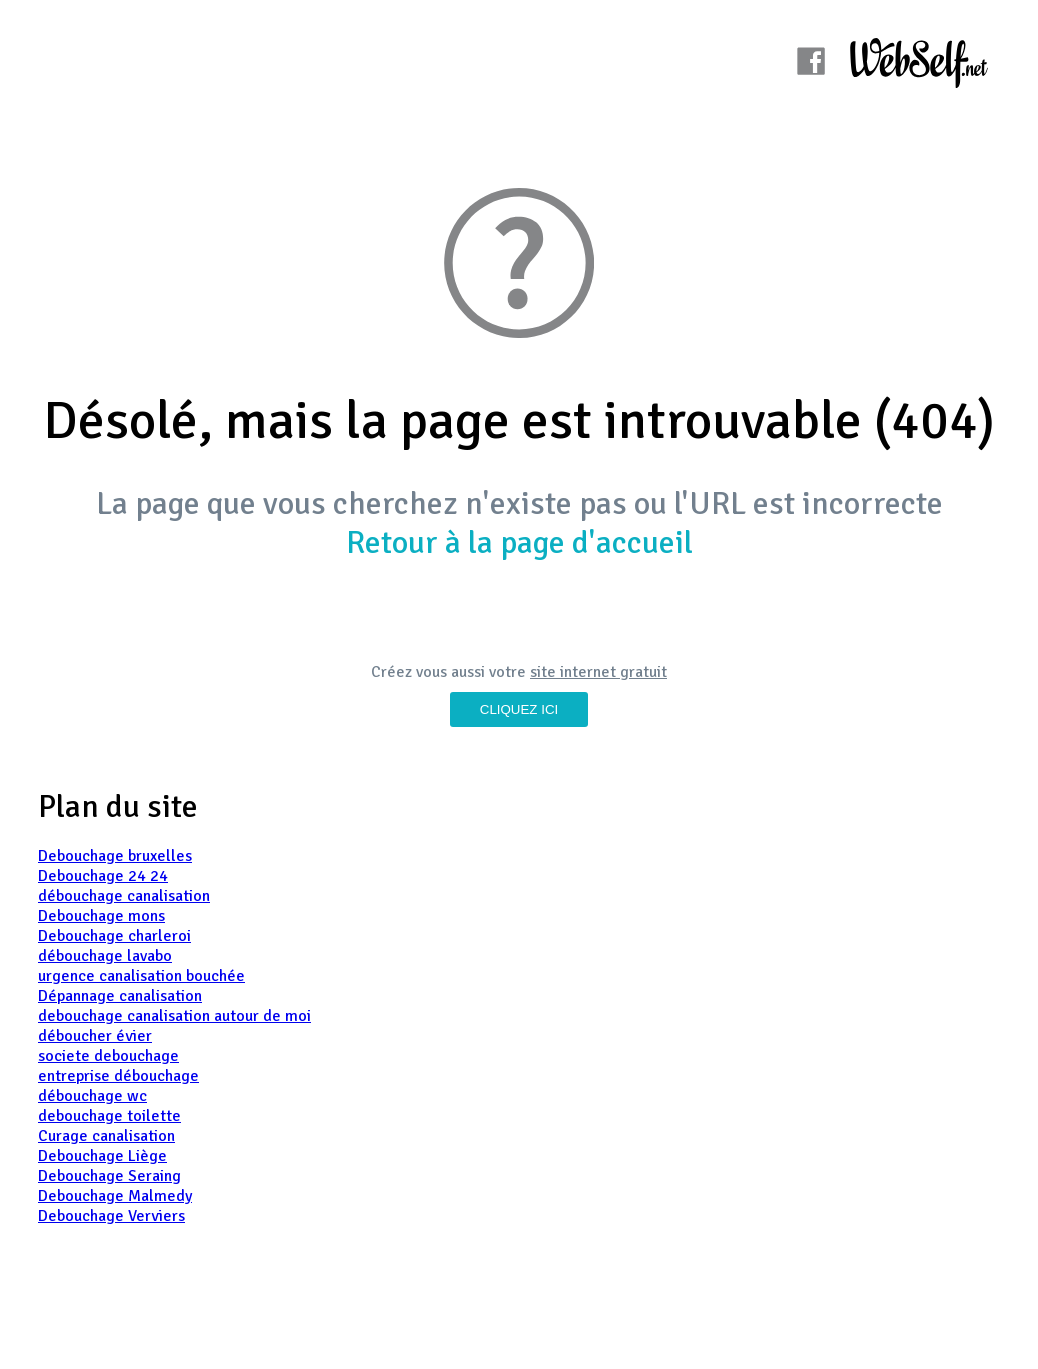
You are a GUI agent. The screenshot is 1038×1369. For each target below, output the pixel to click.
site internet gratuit (598, 672)
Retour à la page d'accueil (519, 542)
